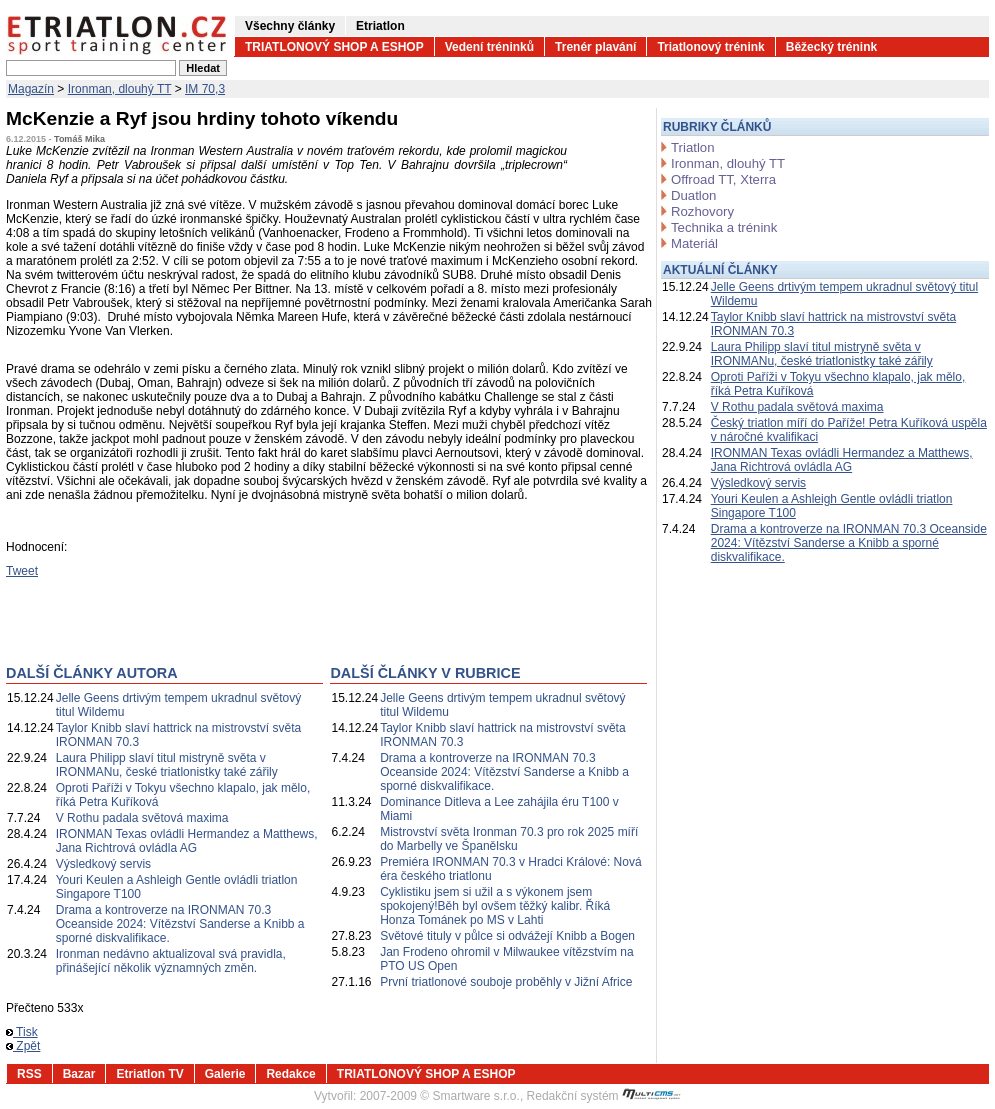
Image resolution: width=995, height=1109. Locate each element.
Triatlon (692, 147)
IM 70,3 (205, 89)
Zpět (23, 1046)
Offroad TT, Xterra (723, 179)
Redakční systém (604, 1096)
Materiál (694, 243)
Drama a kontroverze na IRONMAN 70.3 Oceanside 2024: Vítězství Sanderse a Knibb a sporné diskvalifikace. (180, 924)
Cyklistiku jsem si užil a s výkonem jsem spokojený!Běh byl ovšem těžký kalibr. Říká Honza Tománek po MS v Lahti (495, 906)
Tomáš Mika (79, 139)
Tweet (22, 571)
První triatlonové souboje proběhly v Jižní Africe (506, 982)
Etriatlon (380, 26)
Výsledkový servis (103, 864)
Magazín (31, 89)
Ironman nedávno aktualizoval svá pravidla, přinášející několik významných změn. (171, 961)
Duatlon (693, 195)
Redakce (290, 1074)
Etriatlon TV (149, 1074)
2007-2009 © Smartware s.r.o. (440, 1096)
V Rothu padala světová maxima (142, 818)
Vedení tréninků (489, 47)
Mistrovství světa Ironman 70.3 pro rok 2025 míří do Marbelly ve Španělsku (509, 839)
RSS (29, 1074)
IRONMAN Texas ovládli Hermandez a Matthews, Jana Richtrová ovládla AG (187, 841)
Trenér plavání (595, 47)
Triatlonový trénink (710, 47)
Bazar (79, 1074)
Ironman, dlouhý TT (120, 89)
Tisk (22, 1032)
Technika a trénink (724, 227)
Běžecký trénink (831, 47)
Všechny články (290, 26)
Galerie (225, 1074)
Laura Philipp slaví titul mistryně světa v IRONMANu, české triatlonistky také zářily (167, 765)
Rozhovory (702, 211)
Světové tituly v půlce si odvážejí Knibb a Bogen (507, 936)
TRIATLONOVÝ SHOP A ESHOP (334, 47)
